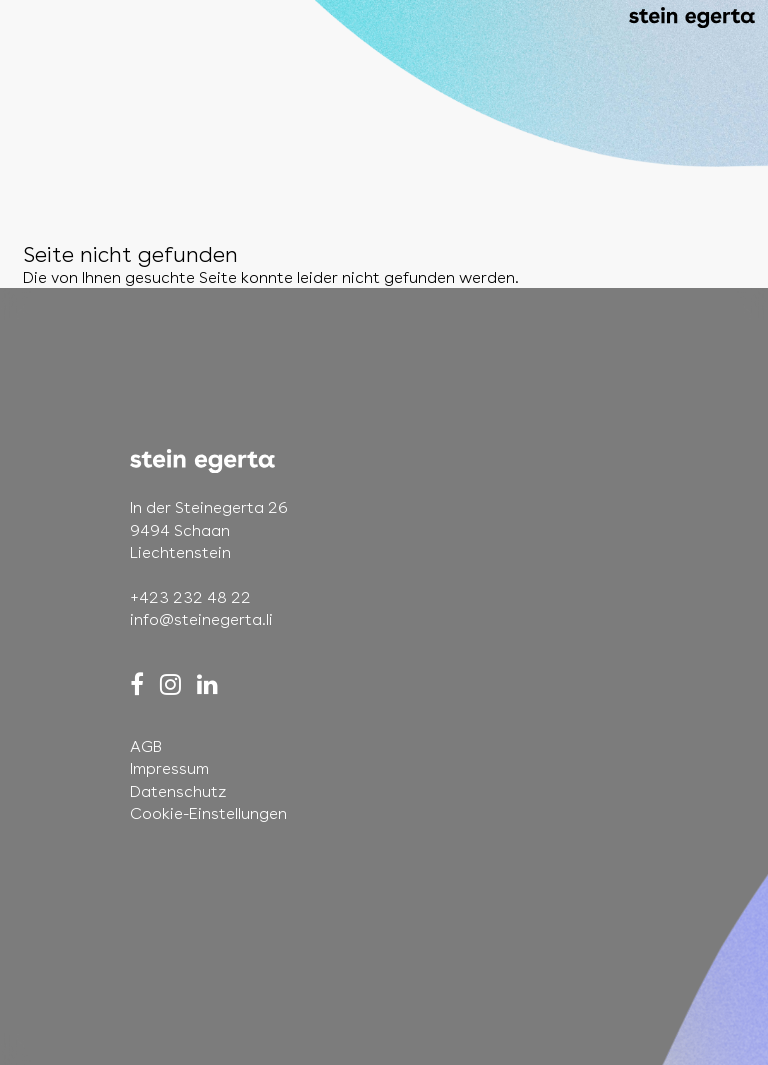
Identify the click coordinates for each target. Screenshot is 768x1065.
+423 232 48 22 (190, 597)
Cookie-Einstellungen (208, 813)
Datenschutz (178, 791)
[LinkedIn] (207, 684)
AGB (146, 746)
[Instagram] (170, 684)
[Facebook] (137, 684)
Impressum (169, 768)
